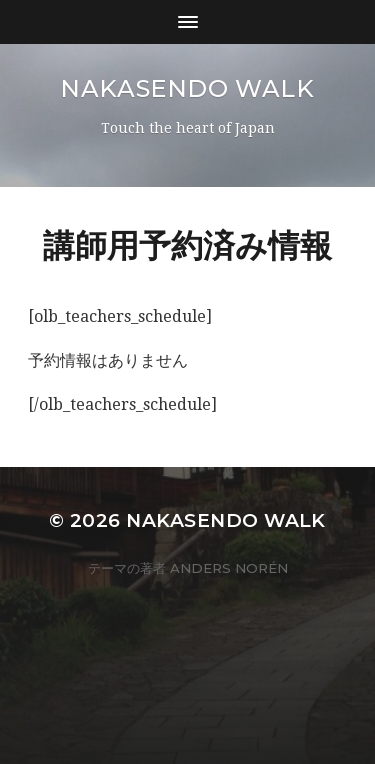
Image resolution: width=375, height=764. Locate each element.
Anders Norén (229, 568)
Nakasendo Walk (187, 88)
